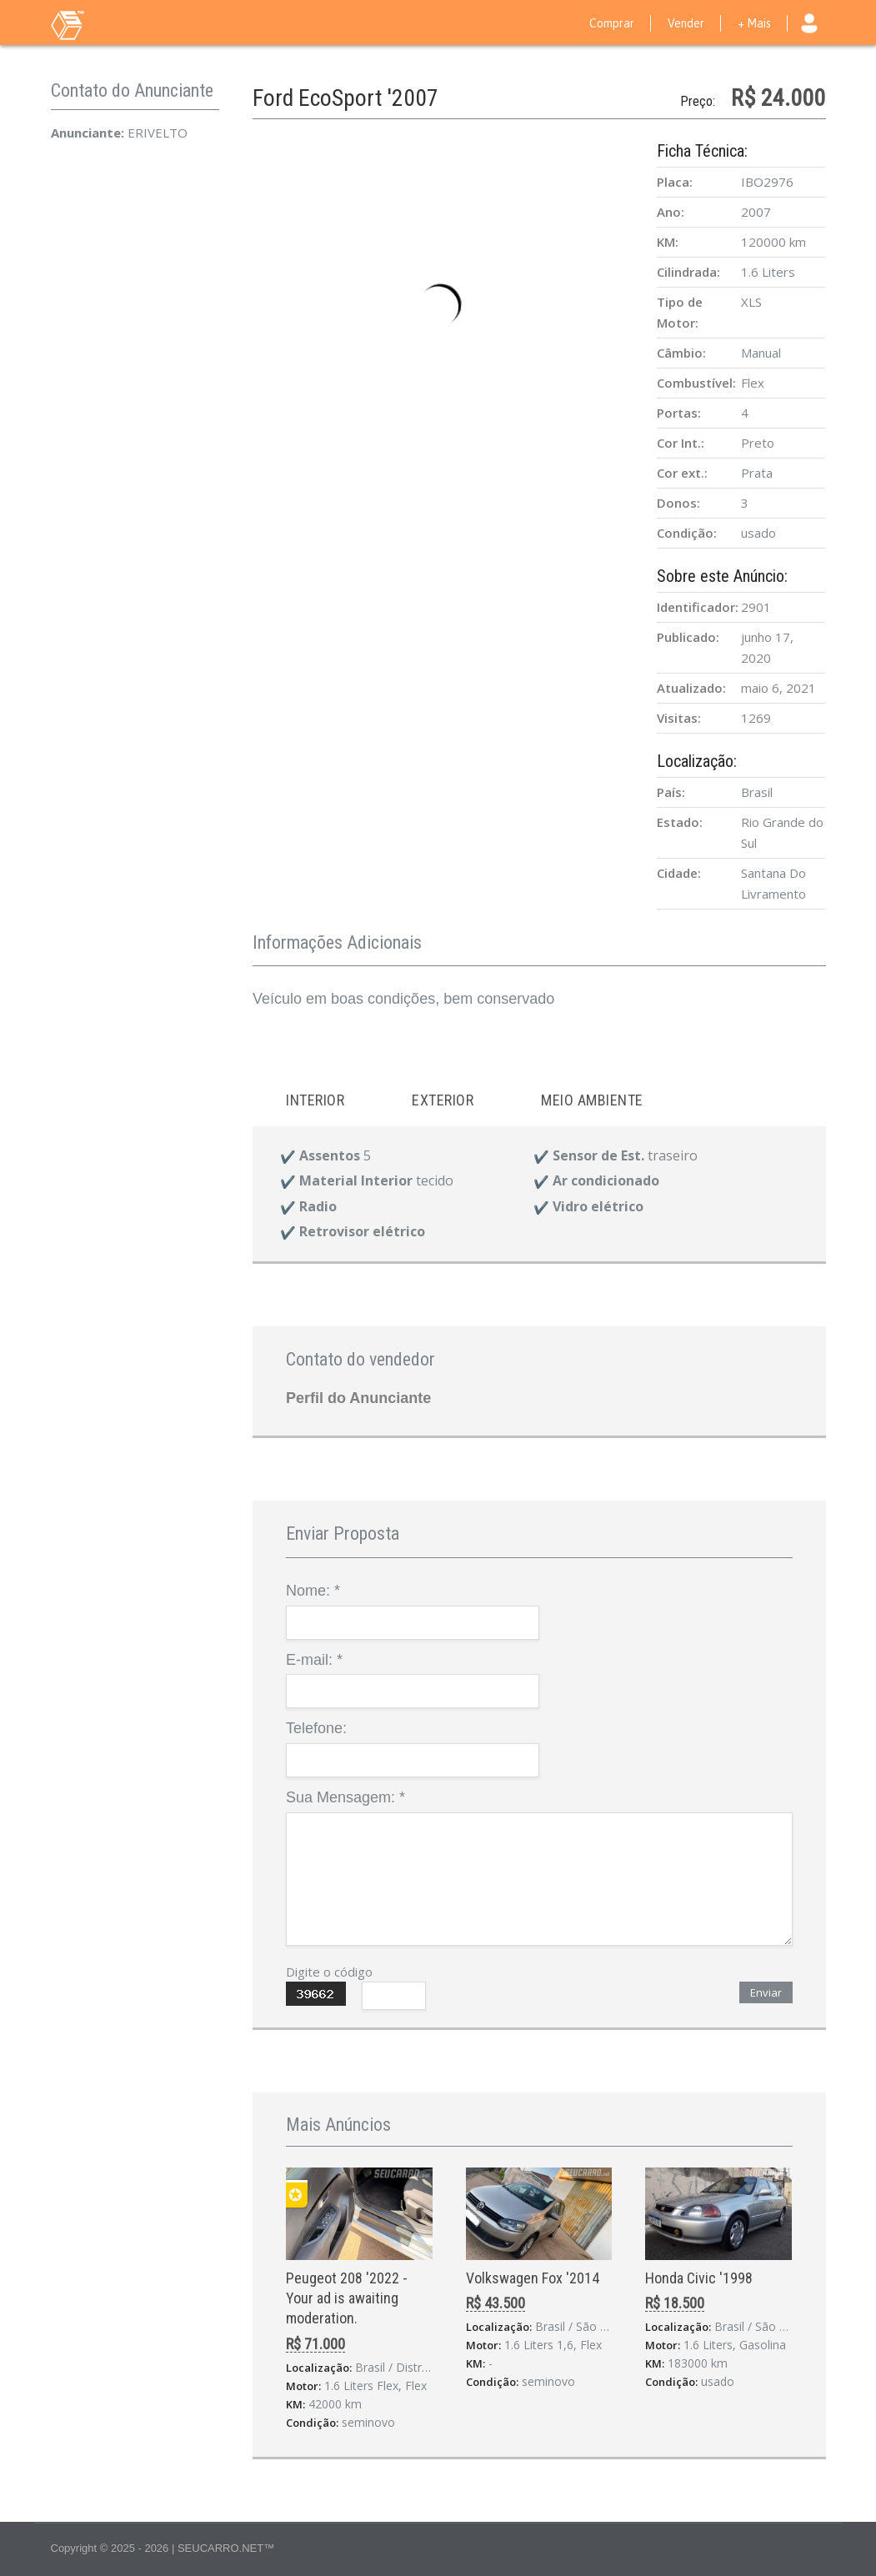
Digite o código (329, 1971)
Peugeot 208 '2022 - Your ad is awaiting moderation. (347, 2298)
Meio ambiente (592, 1100)
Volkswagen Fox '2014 (532, 2278)
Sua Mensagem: (345, 1797)
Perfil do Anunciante (358, 1398)
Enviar (766, 1992)
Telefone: (316, 1728)
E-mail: (314, 1659)
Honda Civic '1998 (699, 2278)
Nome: (313, 1590)
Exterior (442, 1100)
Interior (315, 1100)
